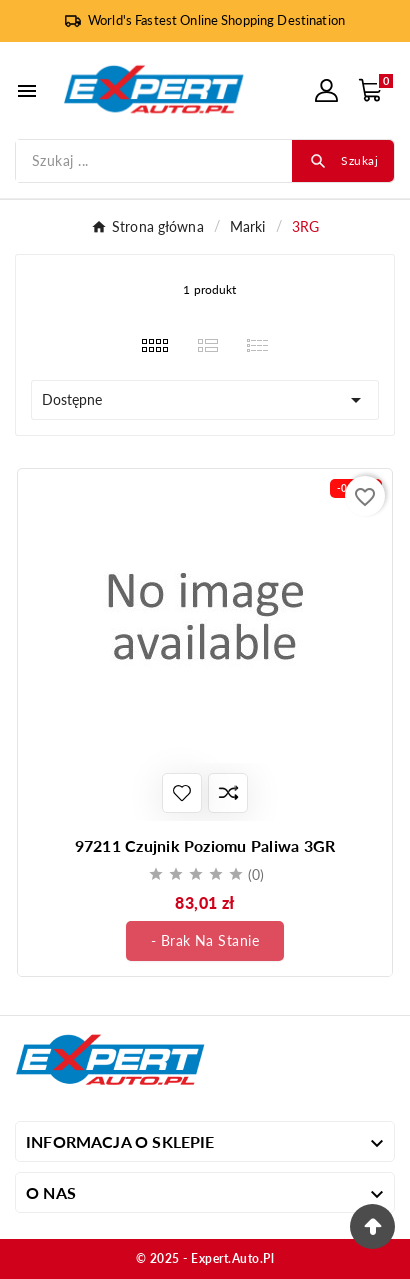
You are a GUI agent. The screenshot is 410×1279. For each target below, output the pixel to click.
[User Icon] (326, 90)
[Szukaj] (154, 161)
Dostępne (205, 400)
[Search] (343, 161)
